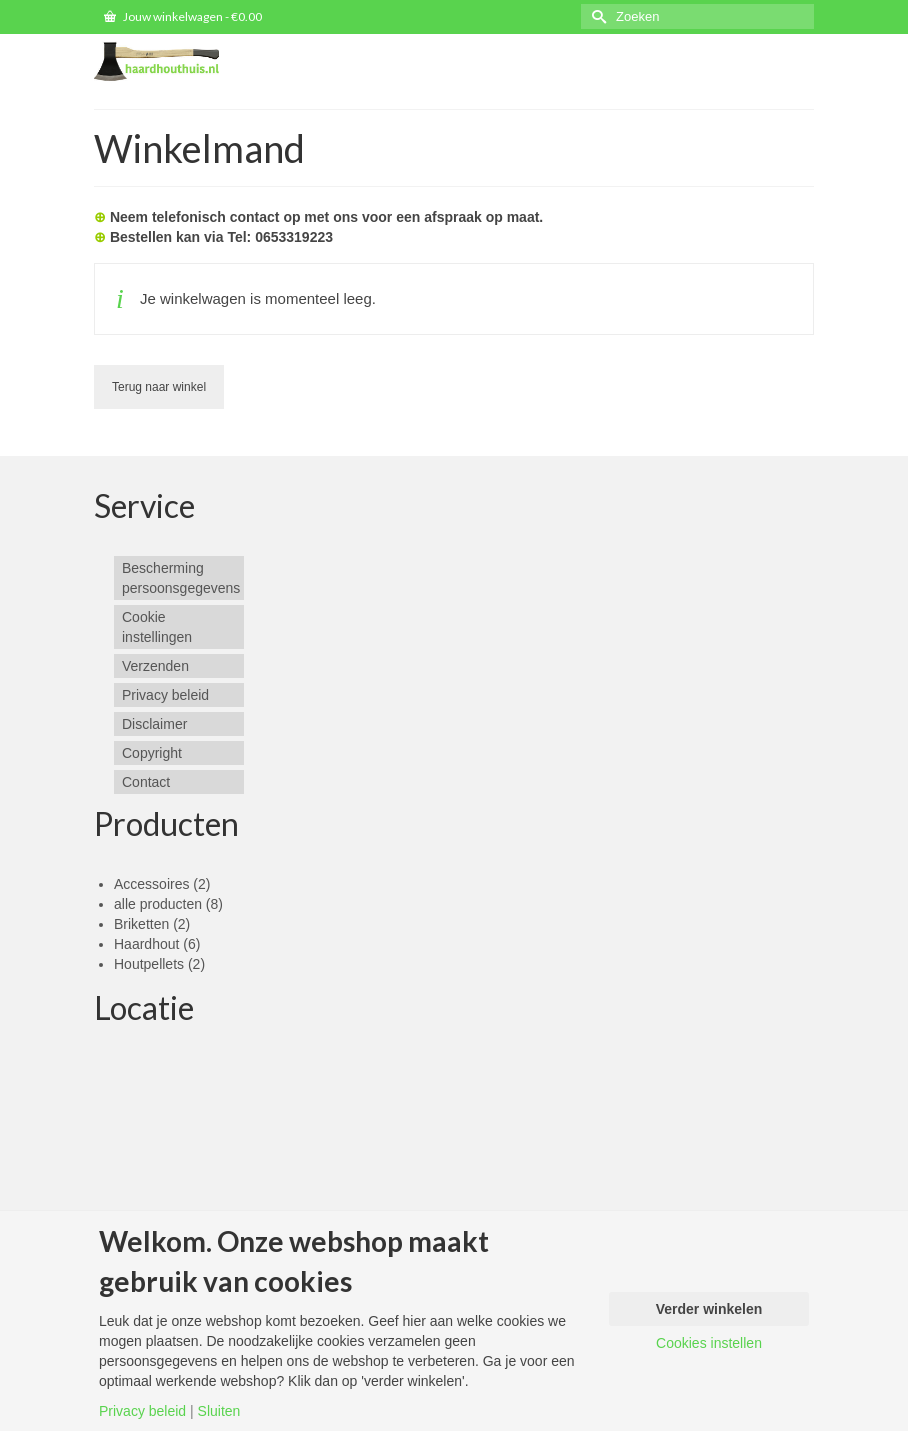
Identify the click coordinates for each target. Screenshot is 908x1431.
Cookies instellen (709, 1343)
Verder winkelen (709, 1309)
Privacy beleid (142, 1411)
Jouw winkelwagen (183, 16)
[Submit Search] (596, 16)
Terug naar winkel (159, 387)
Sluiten (219, 1411)
